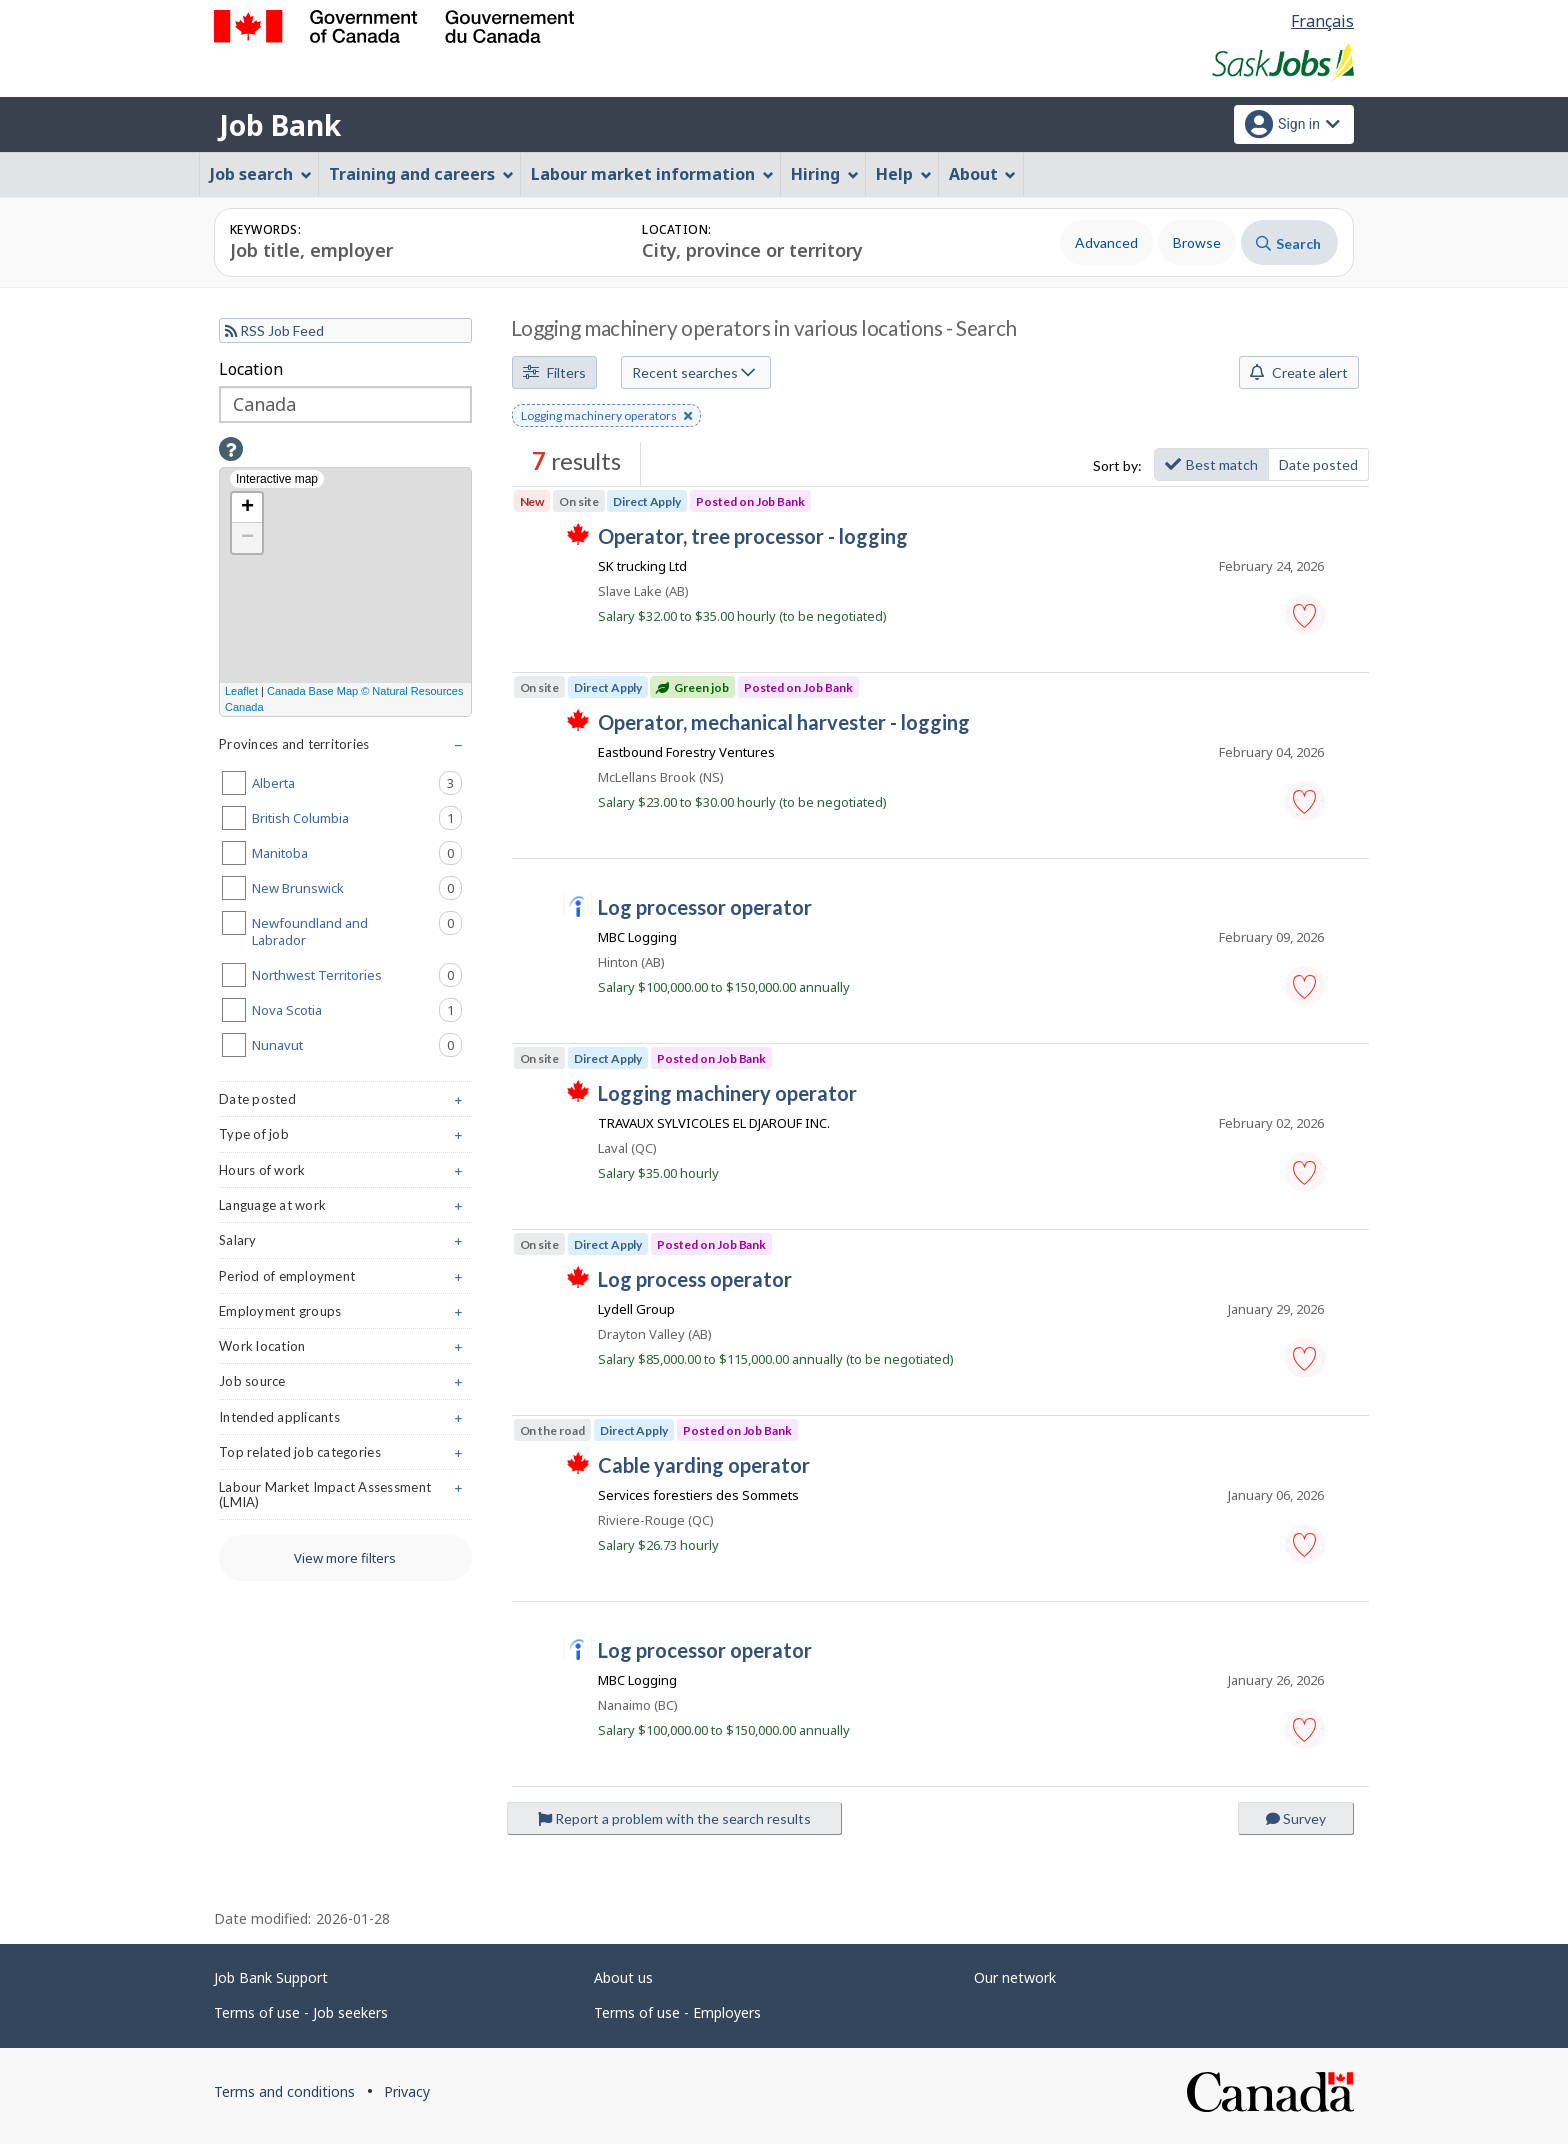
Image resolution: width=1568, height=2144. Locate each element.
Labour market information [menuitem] (652, 174)
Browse (1197, 242)
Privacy (407, 2091)
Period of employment (345, 1280)
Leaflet (241, 691)
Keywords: (265, 229)
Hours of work (345, 1174)
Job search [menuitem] (261, 174)
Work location (345, 1350)
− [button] (247, 538)
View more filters (345, 1558)
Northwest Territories (357, 975)
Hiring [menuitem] (825, 174)
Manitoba (357, 853)
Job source (345, 1385)
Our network (1015, 1977)
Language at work (345, 1209)
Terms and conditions (284, 2091)
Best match (1211, 464)
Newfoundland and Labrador (357, 930)
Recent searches (693, 372)
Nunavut (357, 1045)
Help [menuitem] (904, 174)
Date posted (1318, 464)
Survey (1296, 1818)
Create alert (1299, 372)
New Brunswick (357, 888)
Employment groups (345, 1315)
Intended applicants (345, 1421)
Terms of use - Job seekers (301, 2012)
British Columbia (357, 818)
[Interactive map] (345, 592)
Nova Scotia (357, 1010)
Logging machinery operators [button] (606, 417)
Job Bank (280, 125)
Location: (676, 229)
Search (1288, 243)
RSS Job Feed (274, 330)
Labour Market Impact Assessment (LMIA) (345, 1499)
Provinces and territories (345, 748)
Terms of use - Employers (677, 2012)
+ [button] (247, 508)
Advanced (1106, 242)
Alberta (357, 783)
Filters (554, 372)
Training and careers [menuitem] (421, 174)
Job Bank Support (271, 1977)
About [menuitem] (983, 174)
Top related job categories (345, 1456)
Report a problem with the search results (674, 1818)
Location (251, 369)
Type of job (345, 1138)
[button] (1305, 615)
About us (623, 1977)
